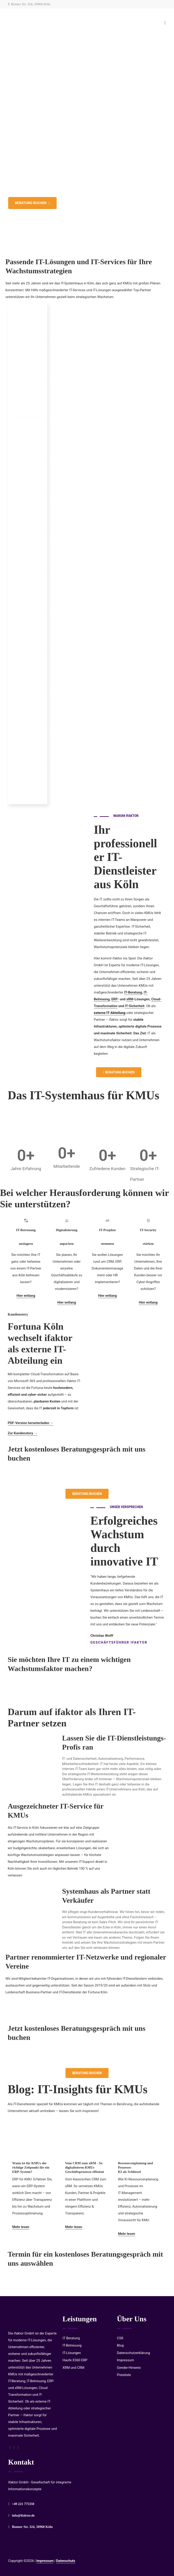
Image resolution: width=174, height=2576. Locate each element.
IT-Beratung (133, 992)
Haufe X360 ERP (75, 2360)
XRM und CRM (73, 2367)
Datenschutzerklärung (133, 2352)
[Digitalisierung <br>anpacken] (66, 1220)
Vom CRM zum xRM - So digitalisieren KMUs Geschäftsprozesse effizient (84, 2167)
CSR (120, 2338)
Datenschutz (65, 2560)
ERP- (115, 999)
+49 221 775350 (23, 2503)
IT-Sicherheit (134, 1006)
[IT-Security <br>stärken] (148, 1220)
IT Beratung (71, 2338)
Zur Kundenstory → (22, 1433)
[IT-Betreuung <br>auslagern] (26, 1220)
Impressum (125, 2360)
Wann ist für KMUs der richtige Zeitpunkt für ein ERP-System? (30, 2167)
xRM (129, 999)
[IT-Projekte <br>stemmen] (107, 1220)
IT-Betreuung (72, 2345)
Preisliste (124, 2374)
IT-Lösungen (72, 2352)
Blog (120, 2345)
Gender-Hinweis (129, 2367)
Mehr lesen (20, 2226)
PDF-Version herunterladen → (30, 1422)
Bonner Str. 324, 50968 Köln (29, 4)
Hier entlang (26, 1295)
